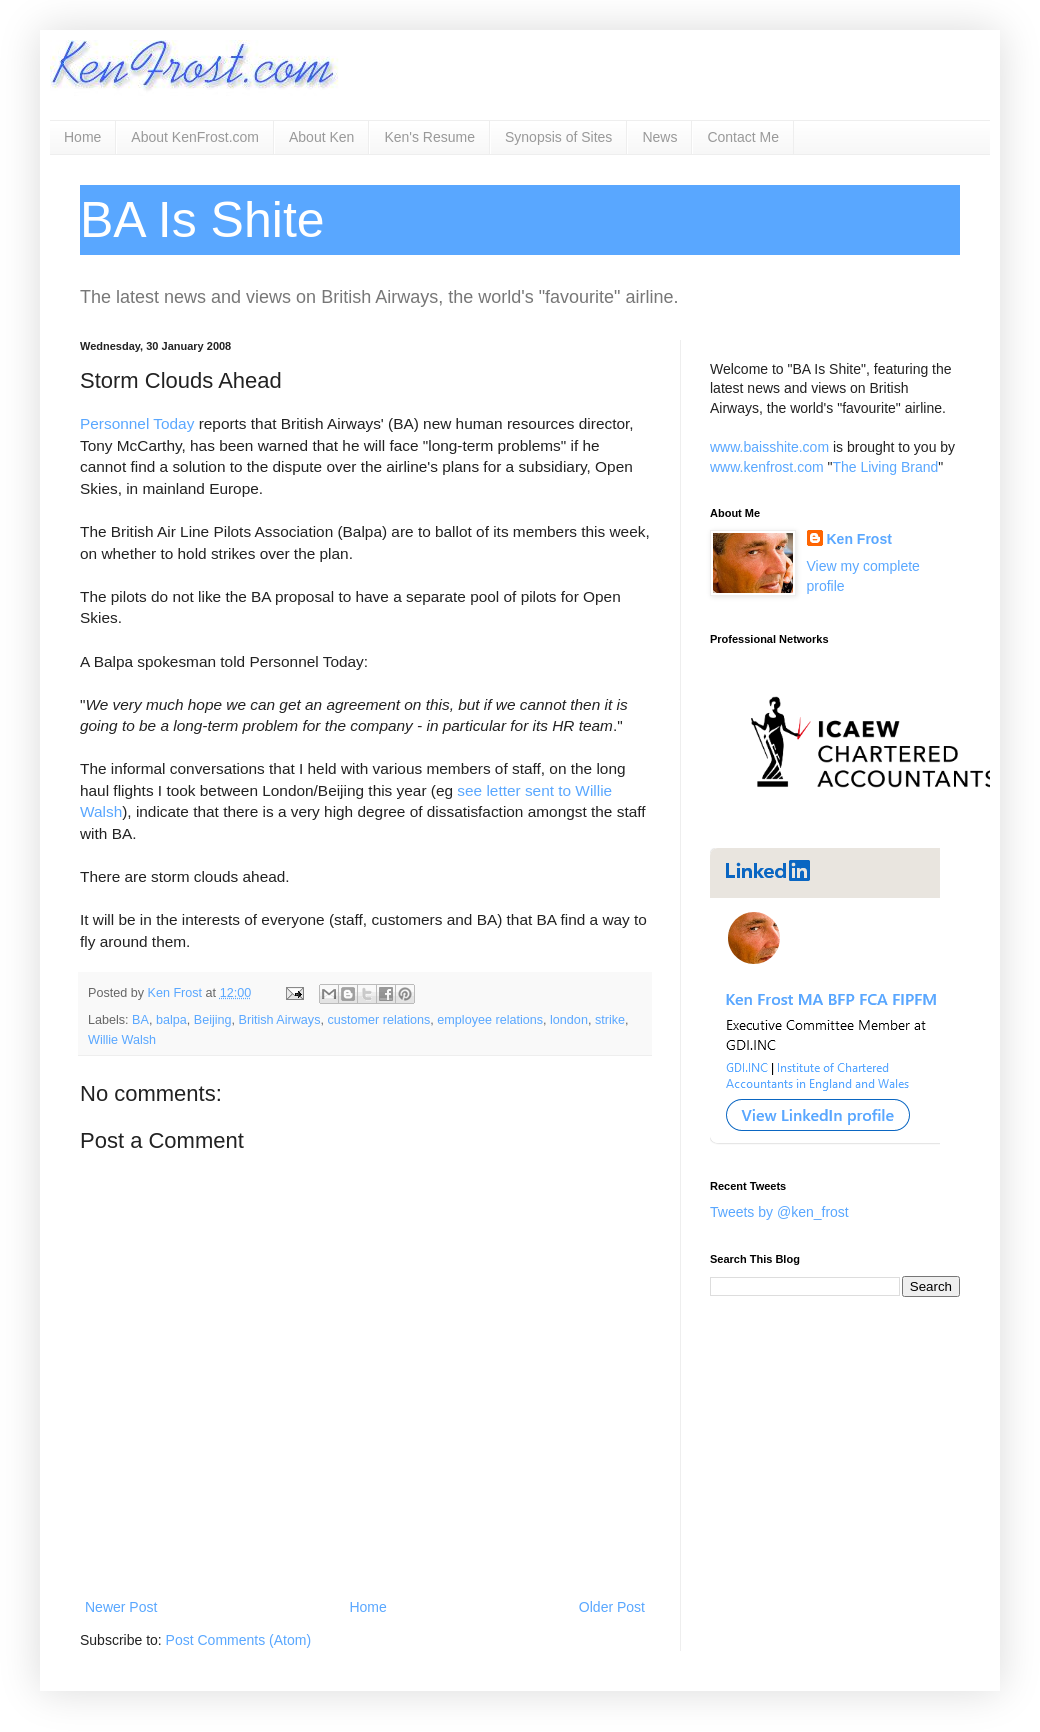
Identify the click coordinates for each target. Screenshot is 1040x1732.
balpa (171, 1020)
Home (82, 137)
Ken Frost (859, 539)
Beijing (213, 1020)
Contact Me (743, 137)
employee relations (490, 1020)
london (569, 1020)
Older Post (612, 1607)
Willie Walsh (122, 1040)
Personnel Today (137, 423)
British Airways (280, 1020)
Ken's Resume (429, 137)
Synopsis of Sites (558, 137)
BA (140, 1020)
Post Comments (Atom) (238, 1640)
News (659, 137)
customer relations (378, 1020)
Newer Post (121, 1607)
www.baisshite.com (769, 447)
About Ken (321, 137)
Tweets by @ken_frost (779, 1212)
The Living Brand (885, 467)
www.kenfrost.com (767, 467)
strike (610, 1020)
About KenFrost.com (195, 137)
